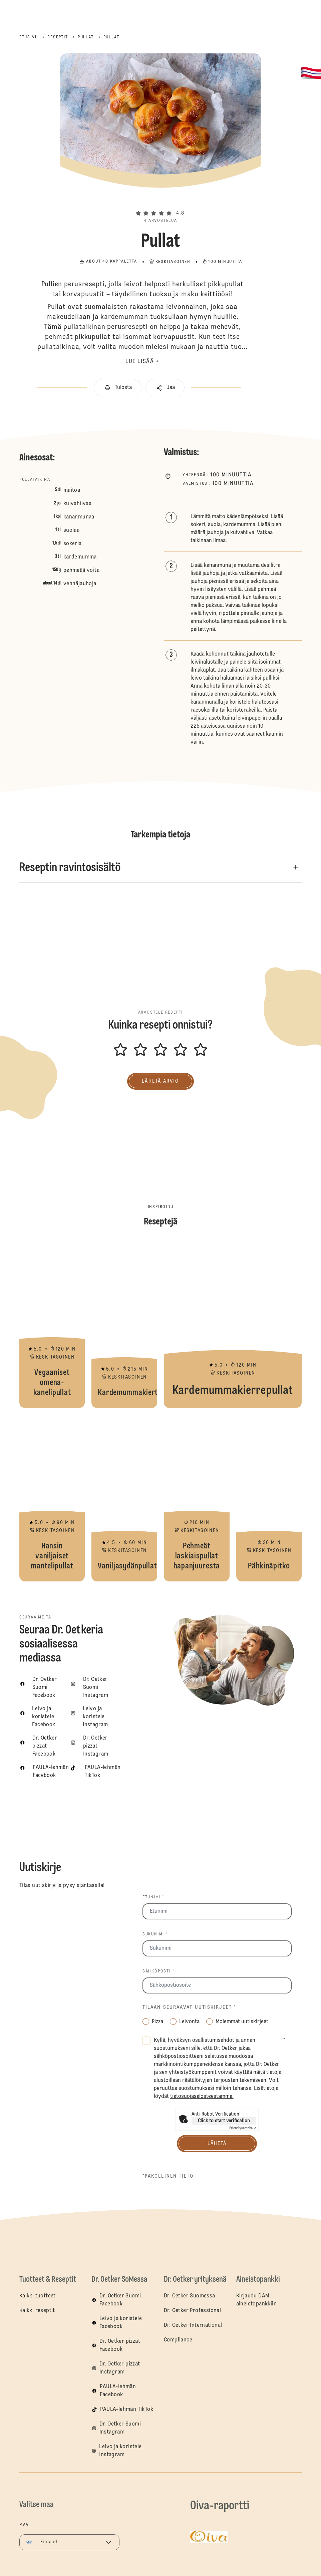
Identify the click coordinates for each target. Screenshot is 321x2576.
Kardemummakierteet (124, 1324)
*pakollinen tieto (168, 2176)
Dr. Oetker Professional (192, 2310)
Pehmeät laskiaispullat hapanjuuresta (197, 1498)
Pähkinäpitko (269, 1498)
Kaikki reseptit (37, 2310)
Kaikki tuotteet (37, 2296)
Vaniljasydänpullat (124, 1498)
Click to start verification (224, 2121)
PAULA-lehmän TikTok (126, 2409)
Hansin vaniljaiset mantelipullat (52, 1498)
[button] (160, 202)
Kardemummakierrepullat (233, 1324)
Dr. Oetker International (193, 2325)
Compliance (178, 2340)
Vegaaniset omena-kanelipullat (52, 1324)
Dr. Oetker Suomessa (189, 2296)
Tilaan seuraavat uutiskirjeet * (189, 2007)
